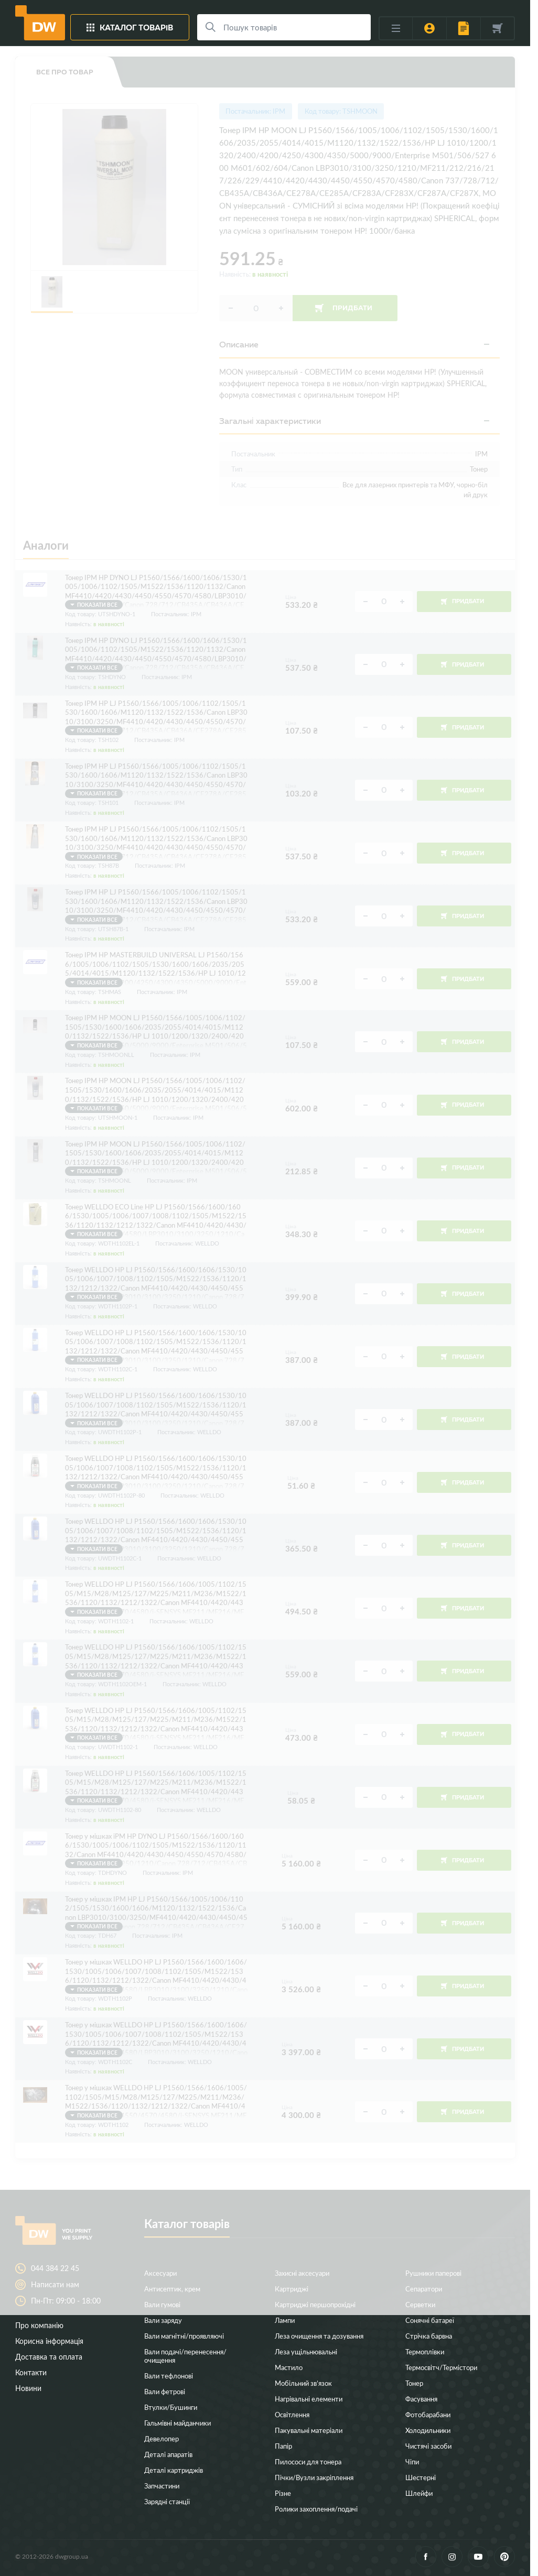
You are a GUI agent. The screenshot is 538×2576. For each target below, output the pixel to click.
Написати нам (55, 2284)
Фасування (421, 2398)
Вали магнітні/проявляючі (184, 2335)
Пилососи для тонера (308, 2461)
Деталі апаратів (168, 2454)
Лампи (285, 2320)
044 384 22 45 (55, 2268)
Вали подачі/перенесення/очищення (185, 2355)
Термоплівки (424, 2351)
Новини (28, 2388)
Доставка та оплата (48, 2357)
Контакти (31, 2372)
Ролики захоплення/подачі (316, 2508)
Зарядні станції (167, 2501)
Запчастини (161, 2485)
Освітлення (292, 2414)
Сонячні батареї (429, 2320)
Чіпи (412, 2461)
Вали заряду (163, 2320)
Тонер (414, 2382)
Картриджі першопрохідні (315, 2304)
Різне (283, 2492)
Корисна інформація (49, 2341)
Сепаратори (423, 2288)
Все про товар (64, 72)
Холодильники (427, 2430)
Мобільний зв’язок (303, 2382)
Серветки (420, 2304)
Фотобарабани (427, 2414)
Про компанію (39, 2325)
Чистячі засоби (428, 2445)
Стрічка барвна (428, 2335)
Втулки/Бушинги (170, 2407)
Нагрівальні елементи (308, 2398)
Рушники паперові (433, 2272)
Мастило (289, 2367)
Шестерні (420, 2477)
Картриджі (291, 2288)
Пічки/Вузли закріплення (314, 2477)
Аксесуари (160, 2272)
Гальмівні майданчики (177, 2422)
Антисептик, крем (172, 2288)
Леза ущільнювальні (306, 2351)
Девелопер (161, 2438)
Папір (283, 2445)
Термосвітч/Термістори (441, 2367)
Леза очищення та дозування (319, 2335)
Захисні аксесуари (302, 2272)
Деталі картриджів (173, 2469)
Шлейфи (419, 2492)
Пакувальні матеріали (308, 2430)
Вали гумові (162, 2304)
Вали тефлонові (168, 2375)
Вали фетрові (164, 2391)
